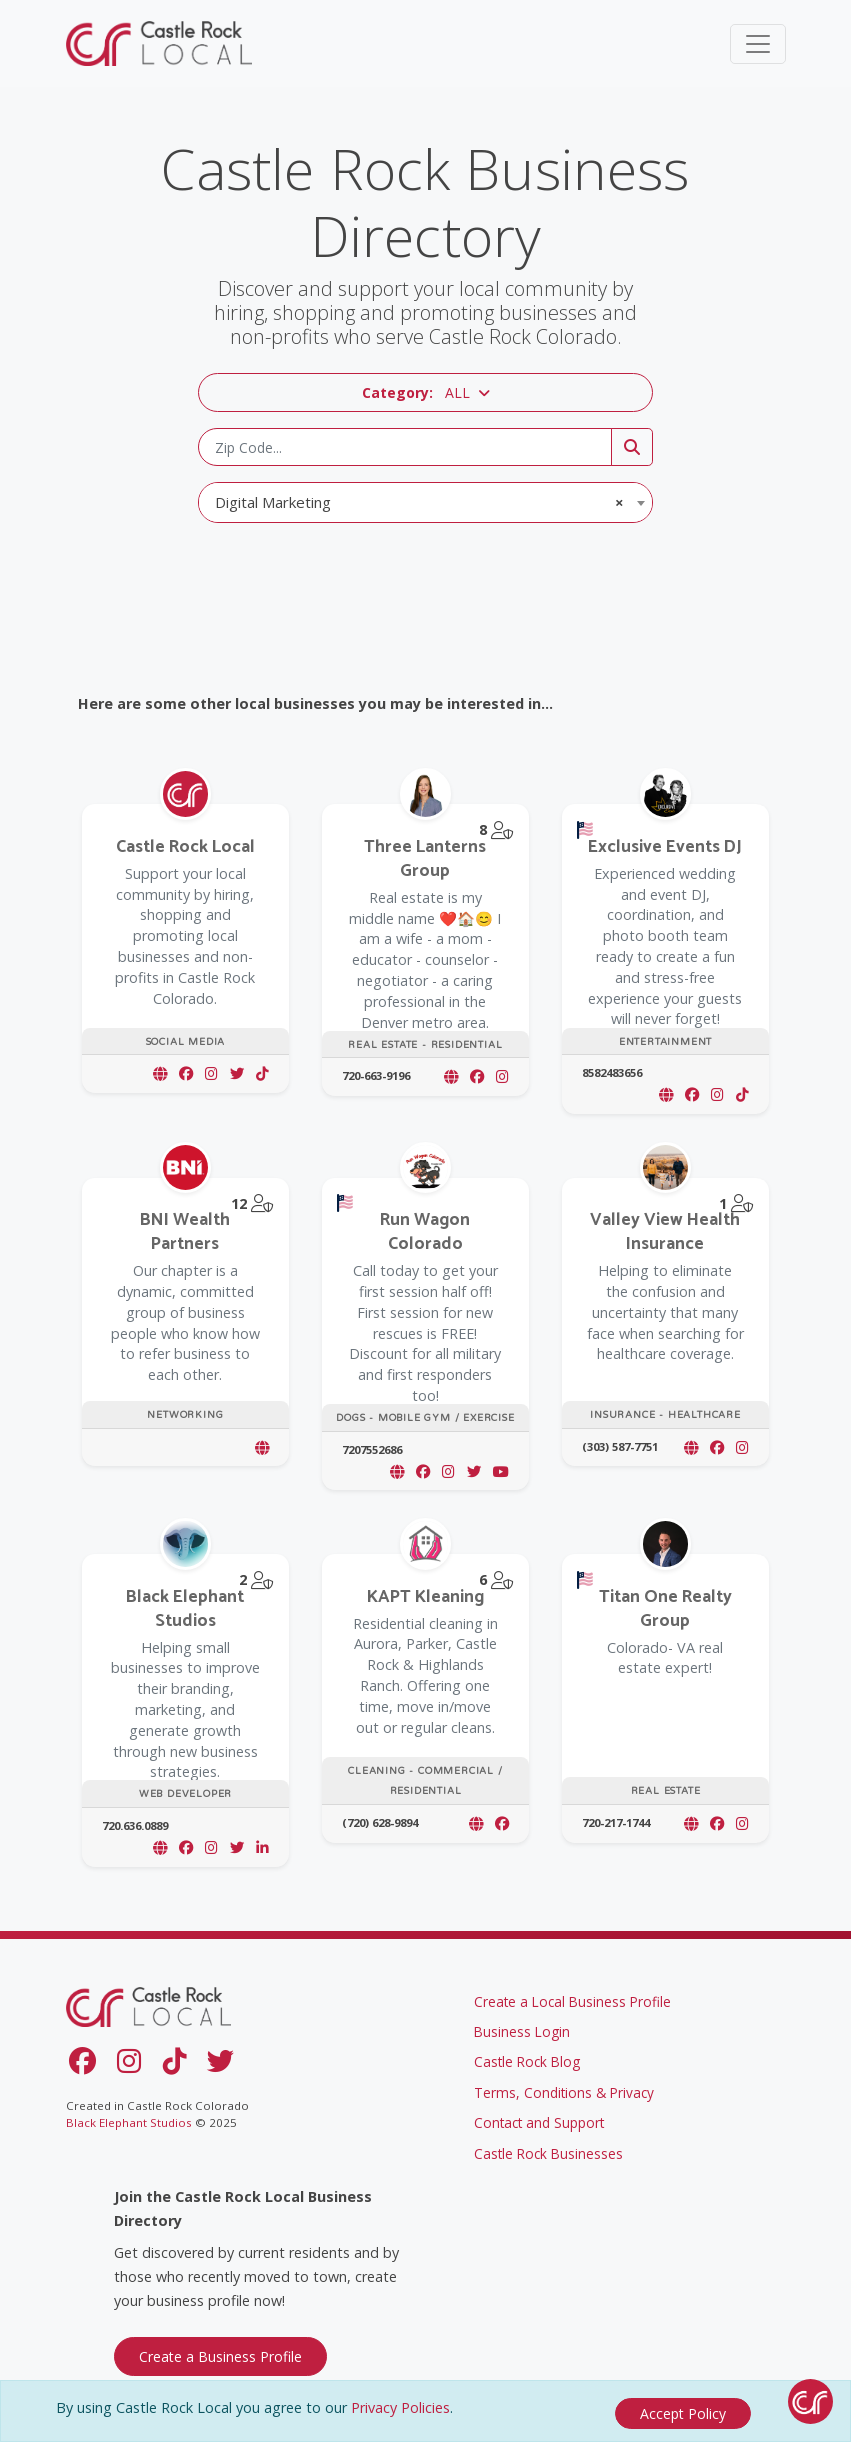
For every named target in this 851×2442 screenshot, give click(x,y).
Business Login (522, 2025)
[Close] (683, 2413)
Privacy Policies (400, 2412)
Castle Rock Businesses (548, 2147)
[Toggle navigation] (758, 44)
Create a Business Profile (220, 2350)
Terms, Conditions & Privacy (564, 2086)
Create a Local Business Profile (572, 1995)
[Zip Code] (405, 447)
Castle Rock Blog (527, 2055)
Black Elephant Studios (129, 2116)
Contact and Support (539, 2116)
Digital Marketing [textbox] (419, 502)
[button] (425, 392)
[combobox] (425, 502)
